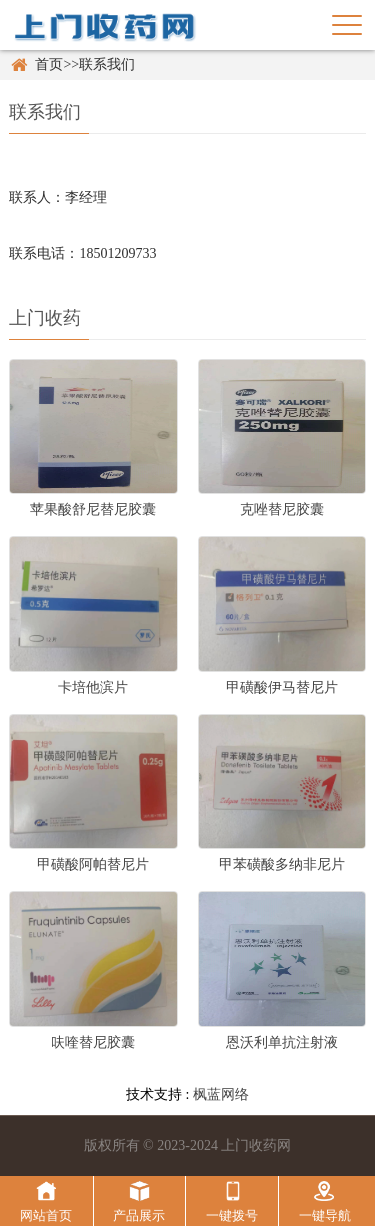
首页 (49, 64)
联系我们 (107, 64)
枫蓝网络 (221, 1094)
